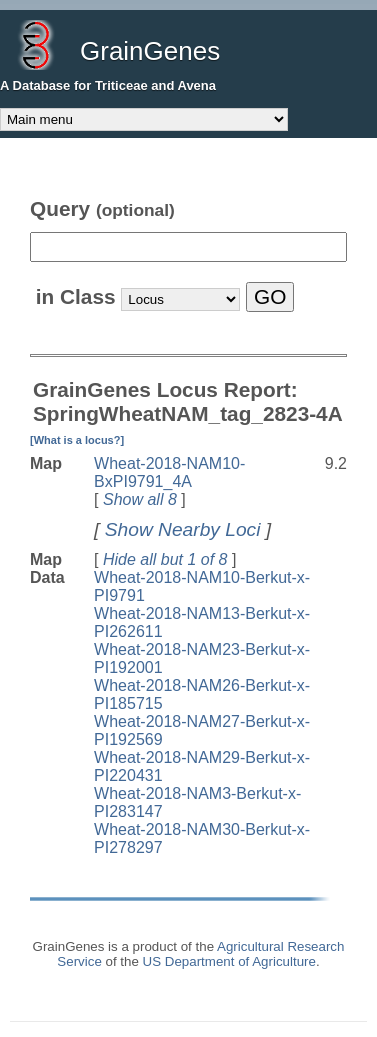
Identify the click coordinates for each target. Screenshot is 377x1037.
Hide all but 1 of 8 (165, 559)
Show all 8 (140, 499)
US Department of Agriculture (229, 961)
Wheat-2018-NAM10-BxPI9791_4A (169, 472)
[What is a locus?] (77, 440)
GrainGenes (150, 51)
